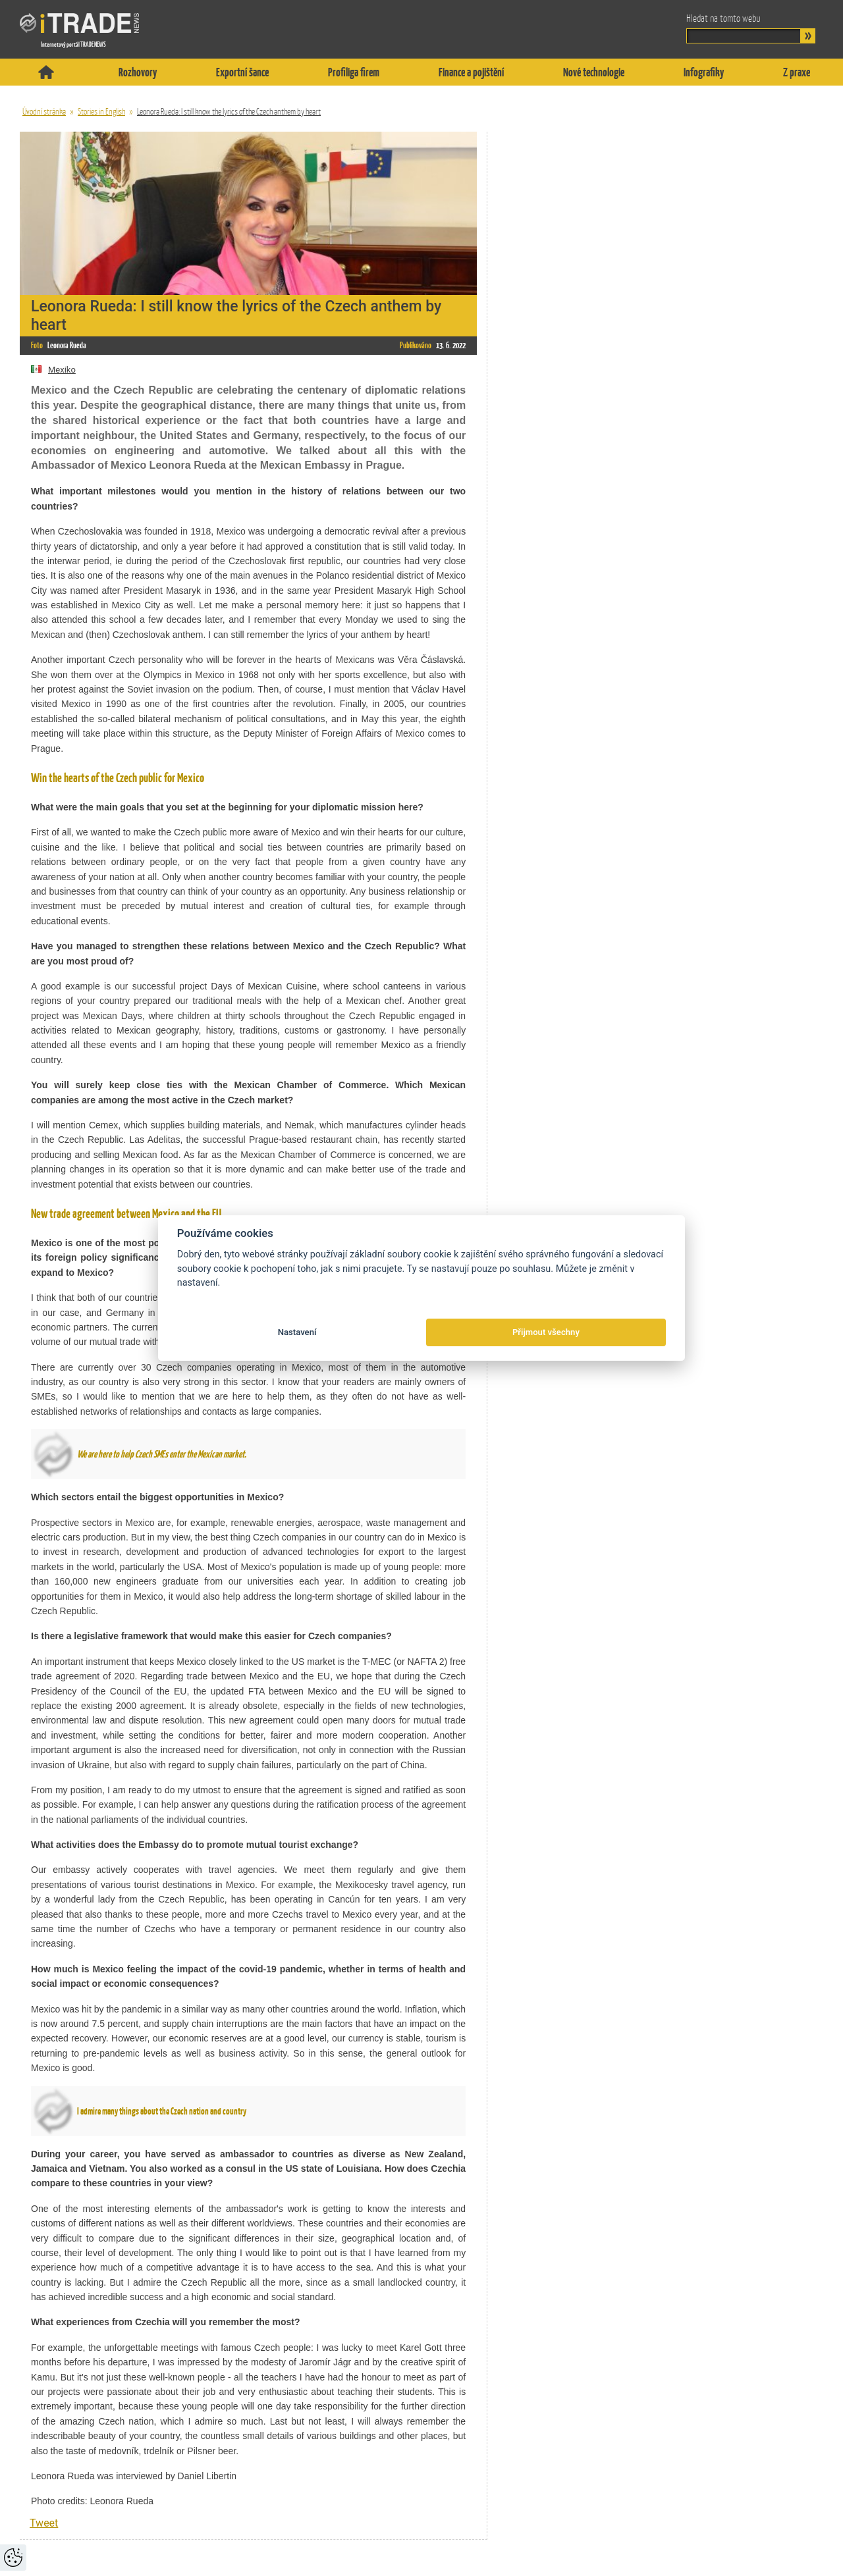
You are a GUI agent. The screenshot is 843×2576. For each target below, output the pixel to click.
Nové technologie (593, 72)
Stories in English (101, 111)
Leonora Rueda (66, 345)
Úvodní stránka (44, 111)
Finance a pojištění (471, 72)
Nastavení (297, 1332)
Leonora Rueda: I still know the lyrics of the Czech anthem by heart (229, 111)
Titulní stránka (46, 72)
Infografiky (704, 72)
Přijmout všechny (546, 1332)
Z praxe (796, 72)
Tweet (44, 2523)
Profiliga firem (353, 72)
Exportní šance (242, 72)
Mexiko (53, 370)
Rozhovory (138, 72)
